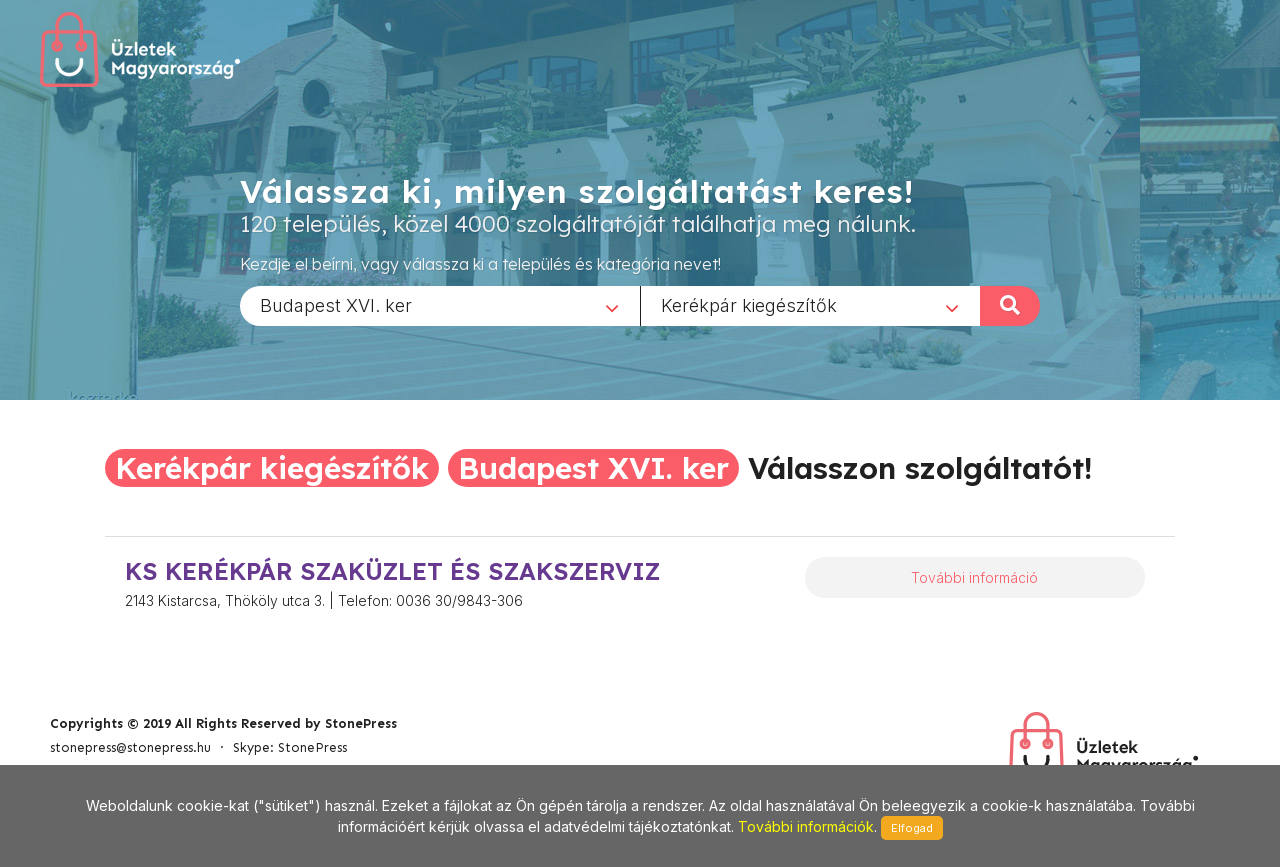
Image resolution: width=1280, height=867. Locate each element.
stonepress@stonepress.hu (130, 747)
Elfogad (912, 828)
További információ (974, 577)
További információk (806, 826)
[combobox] (440, 305)
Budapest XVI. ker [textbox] (336, 304)
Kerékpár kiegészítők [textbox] (749, 304)
